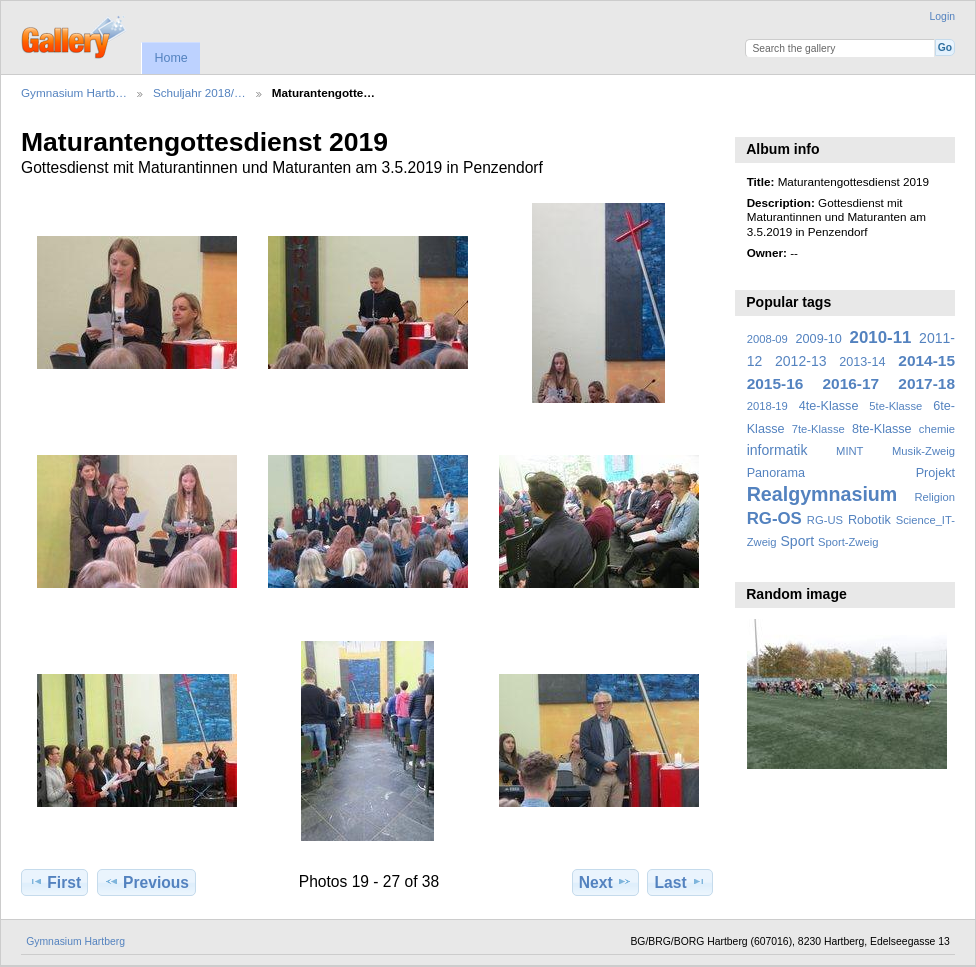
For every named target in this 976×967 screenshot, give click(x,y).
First (54, 882)
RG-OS (774, 518)
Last (680, 882)
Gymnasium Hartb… (74, 92)
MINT (849, 451)
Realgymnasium (822, 494)
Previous (146, 882)
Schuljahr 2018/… (199, 92)
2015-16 (775, 383)
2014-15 (926, 360)
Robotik (869, 520)
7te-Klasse (818, 429)
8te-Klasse (882, 429)
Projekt (935, 473)
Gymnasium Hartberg (75, 941)
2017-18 (926, 383)
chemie (937, 429)
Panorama (776, 473)
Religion (934, 497)
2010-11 (881, 337)
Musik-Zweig (923, 451)
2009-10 (819, 339)
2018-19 (767, 406)
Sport (798, 541)
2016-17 (851, 383)
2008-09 (767, 339)
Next (605, 882)
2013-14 (862, 362)
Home (170, 58)
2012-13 (801, 361)
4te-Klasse (829, 406)
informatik (777, 450)
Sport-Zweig (848, 542)
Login (942, 16)
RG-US (825, 520)
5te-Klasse (895, 406)
